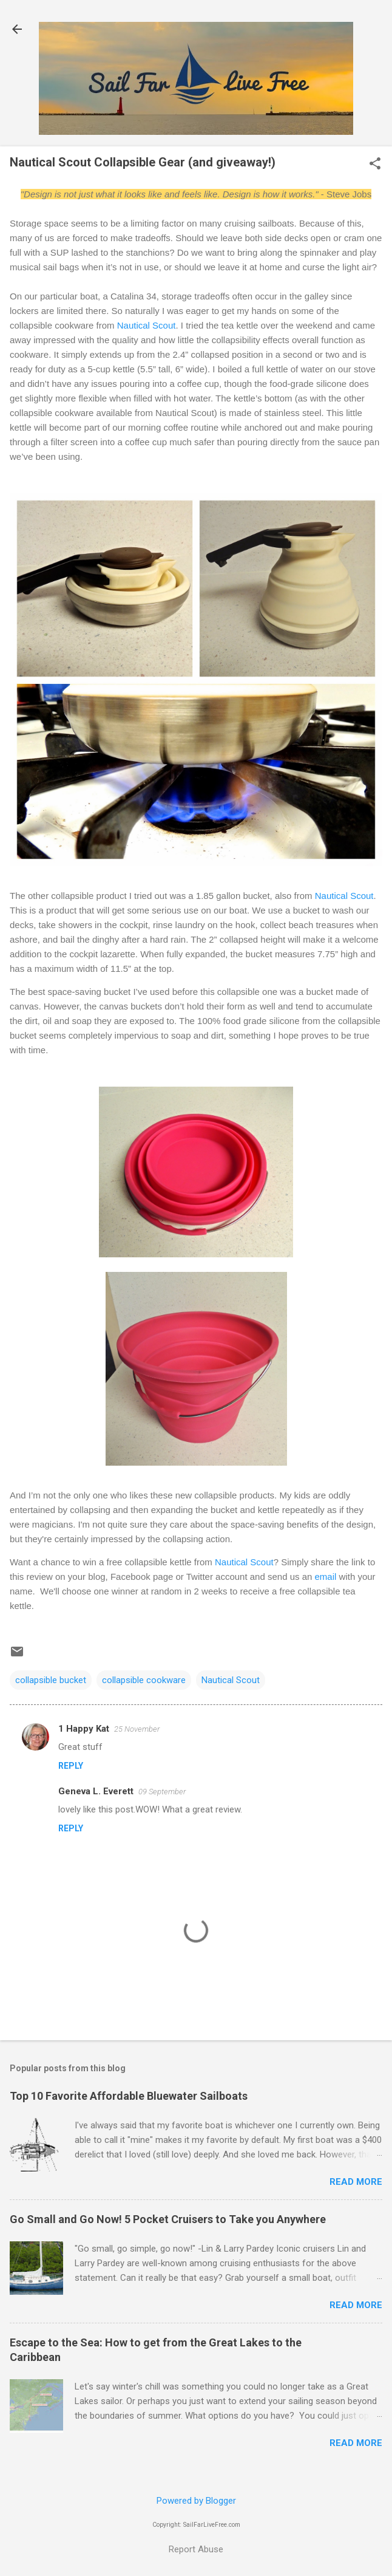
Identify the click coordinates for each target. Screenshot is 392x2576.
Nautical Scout (146, 325)
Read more (355, 2181)
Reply (70, 1766)
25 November (137, 1729)
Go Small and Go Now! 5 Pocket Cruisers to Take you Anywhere (168, 2219)
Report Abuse (196, 2549)
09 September (162, 1791)
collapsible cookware (144, 1680)
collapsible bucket (50, 1680)
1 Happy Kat (83, 1728)
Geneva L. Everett (95, 1791)
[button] (375, 164)
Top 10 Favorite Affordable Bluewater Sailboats (129, 2095)
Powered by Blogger (196, 2500)
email (326, 1576)
